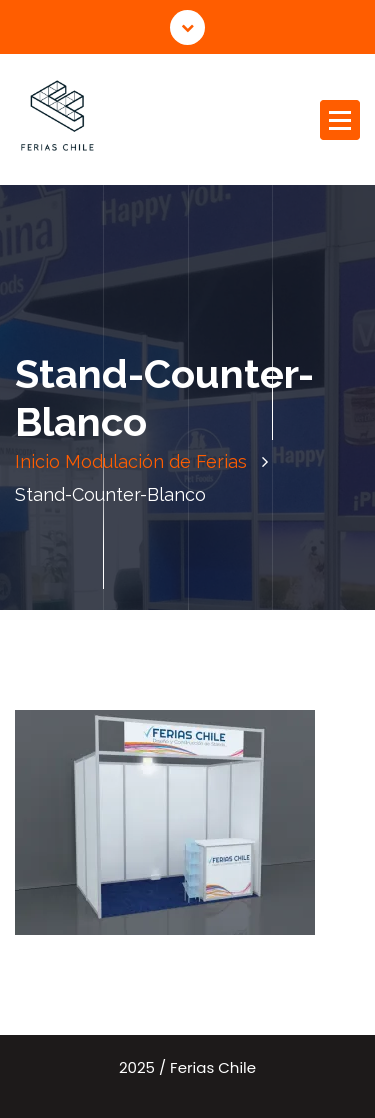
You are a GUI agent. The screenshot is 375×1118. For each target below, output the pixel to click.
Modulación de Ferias (156, 461)
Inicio (37, 461)
